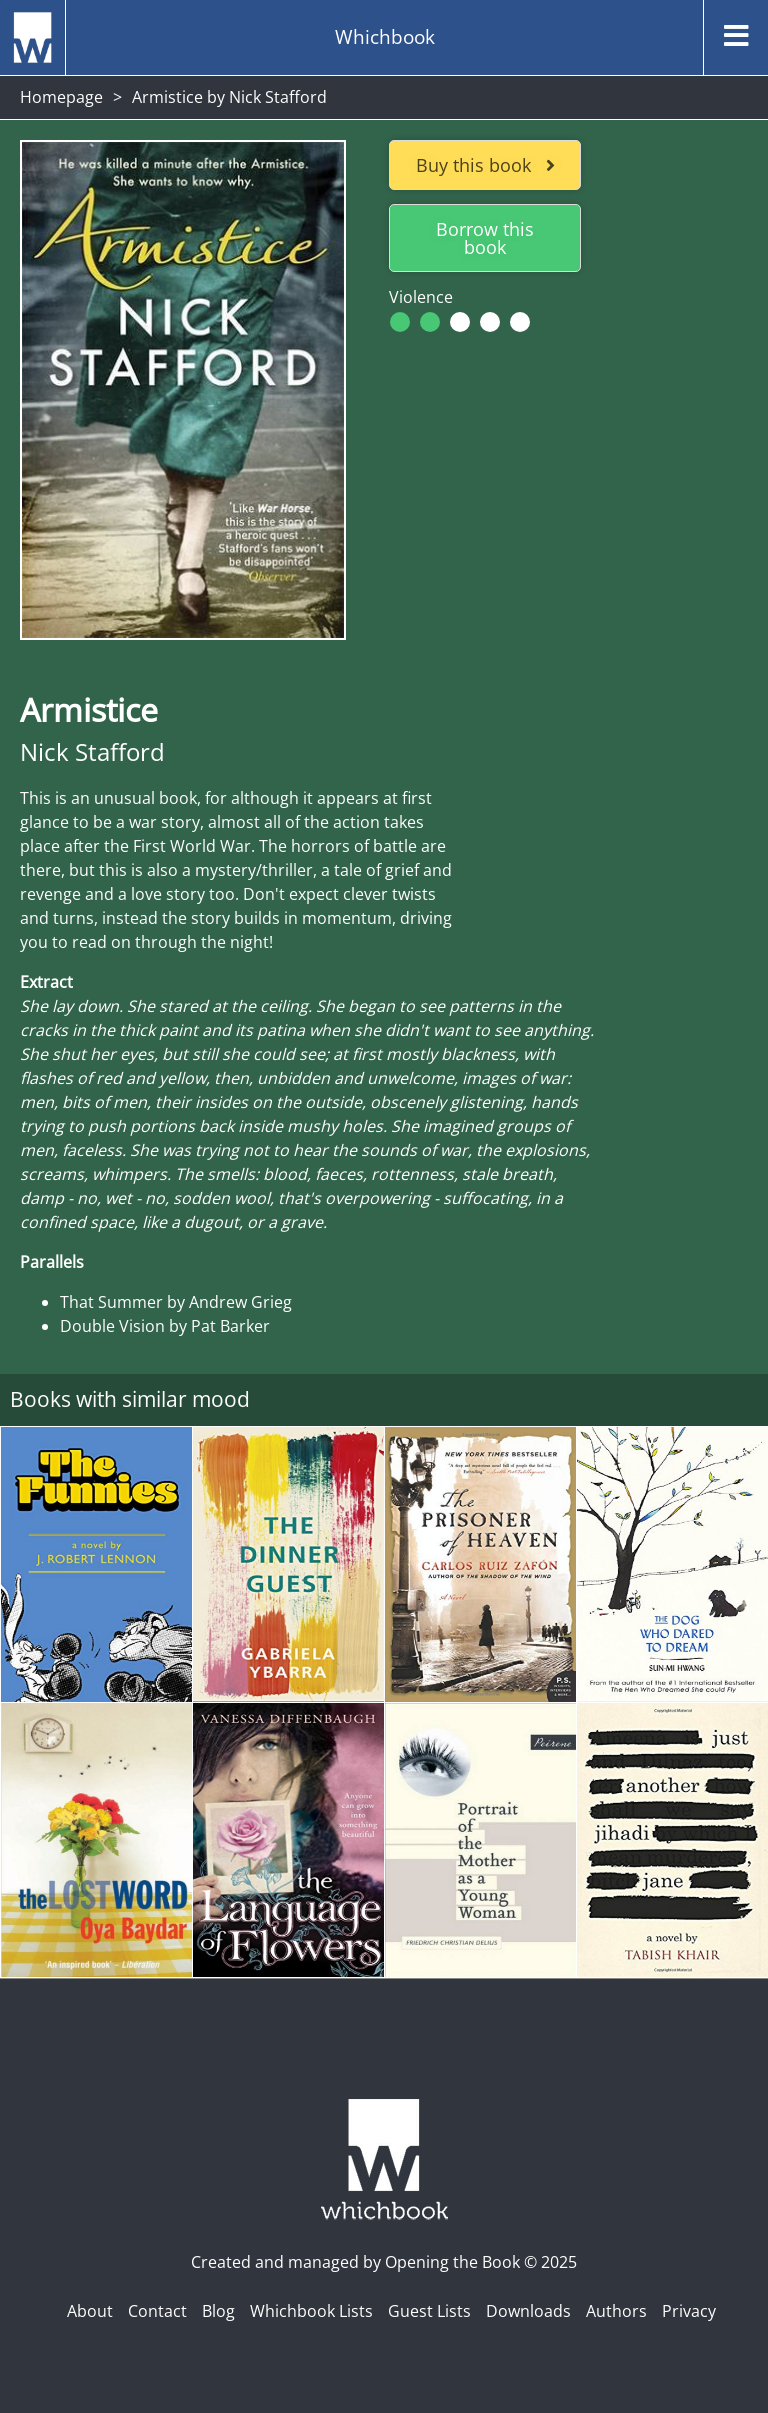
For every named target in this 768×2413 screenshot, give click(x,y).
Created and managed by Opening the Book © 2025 (384, 2262)
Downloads (528, 2311)
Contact (157, 2311)
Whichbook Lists (311, 2311)
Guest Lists (429, 2311)
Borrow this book (485, 238)
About (90, 2311)
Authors (616, 2311)
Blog (218, 2311)
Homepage (61, 97)
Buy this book (485, 165)
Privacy (689, 2311)
